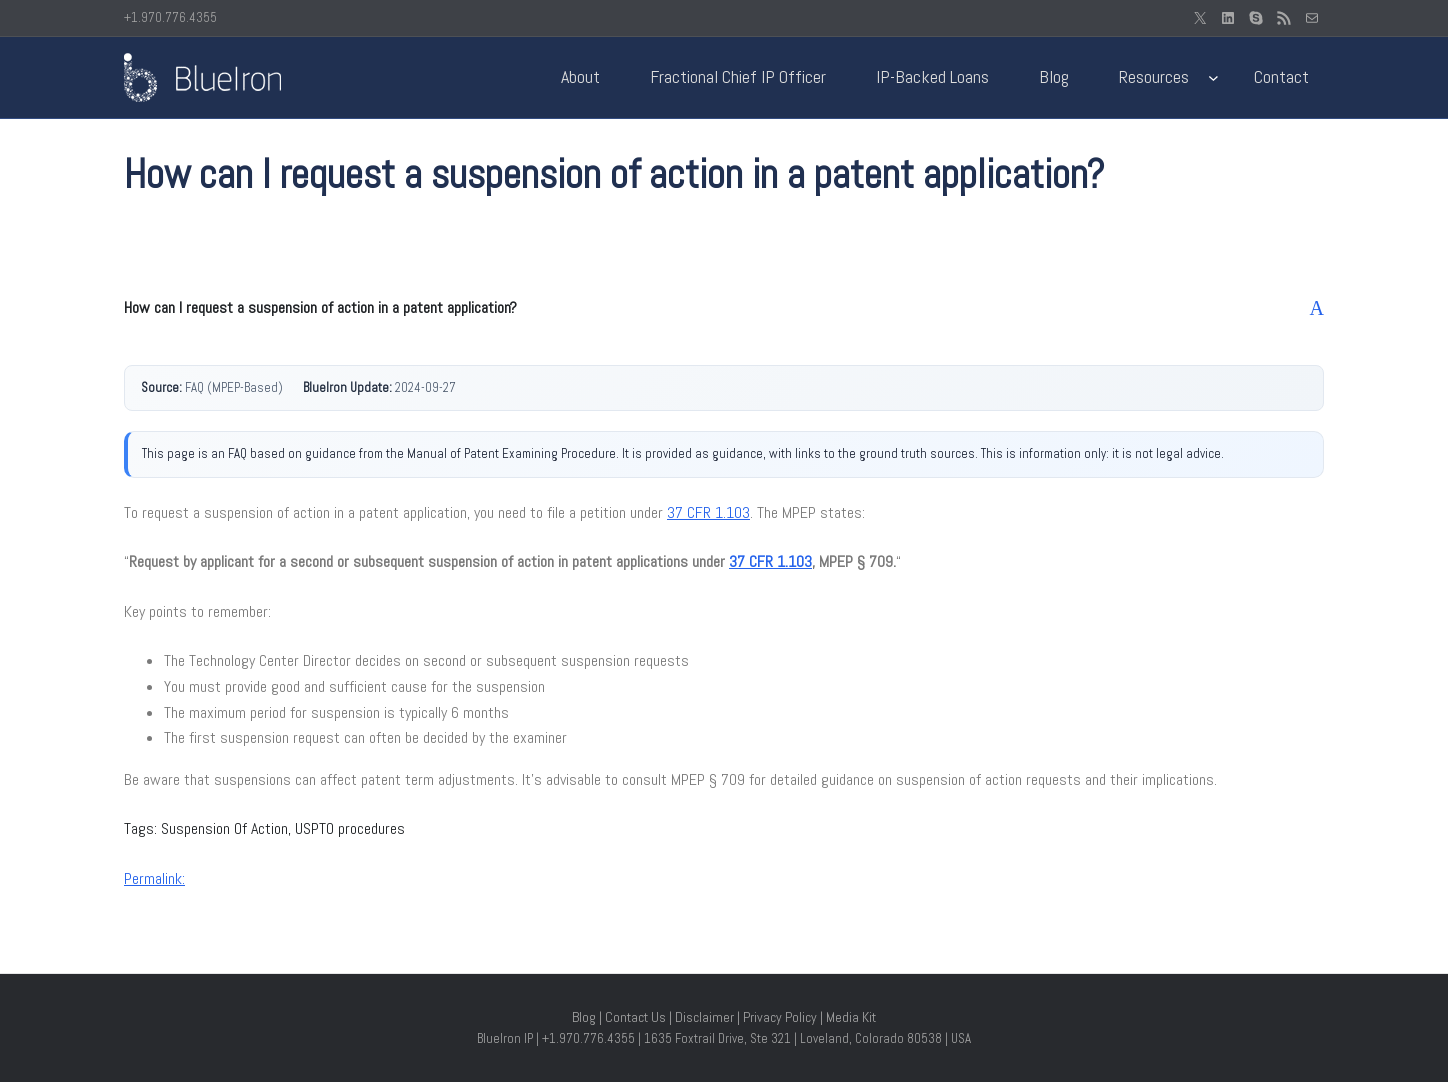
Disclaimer (704, 1017)
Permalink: (154, 878)
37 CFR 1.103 (708, 512)
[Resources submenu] (1213, 77)
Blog (584, 1017)
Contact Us (635, 1017)
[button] (724, 308)
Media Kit (851, 1017)
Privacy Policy (780, 1017)
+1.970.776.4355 (170, 17)
